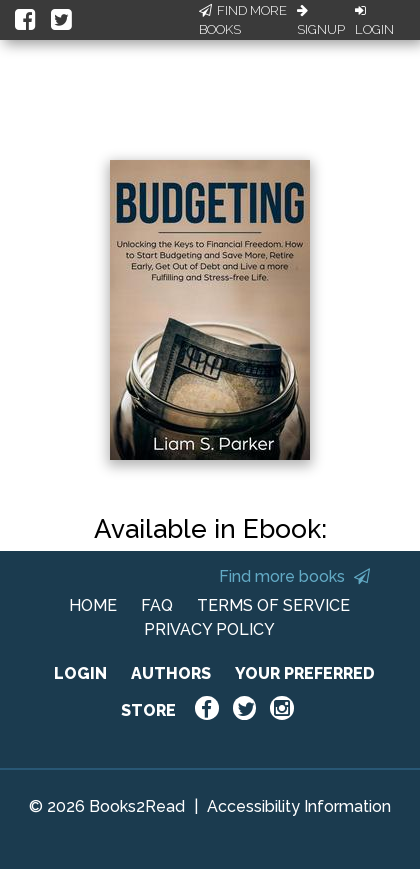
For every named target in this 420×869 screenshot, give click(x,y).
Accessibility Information (299, 806)
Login (374, 21)
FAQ (157, 605)
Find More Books (243, 20)
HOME (93, 605)
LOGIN (80, 673)
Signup (321, 21)
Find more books (294, 576)
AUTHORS (171, 673)
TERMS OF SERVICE (273, 605)
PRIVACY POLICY (209, 629)
